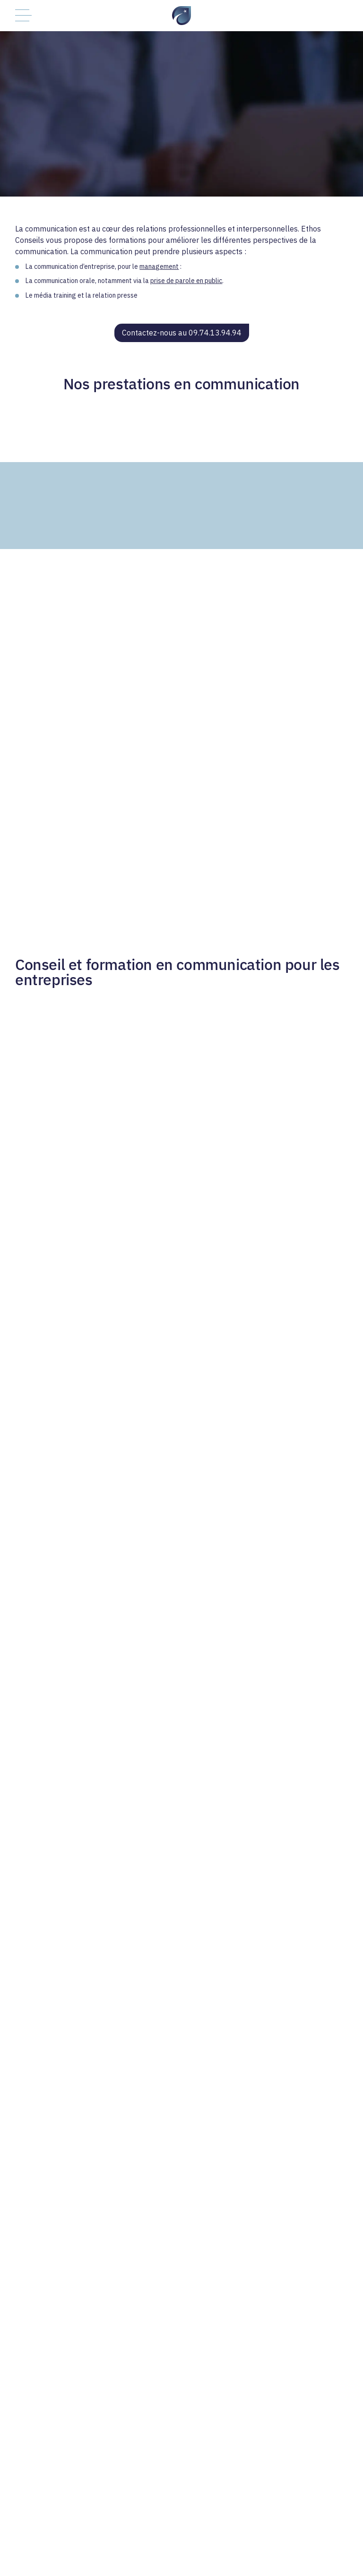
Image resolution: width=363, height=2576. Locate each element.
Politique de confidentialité (206, 2547)
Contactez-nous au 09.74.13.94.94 (182, 332)
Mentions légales (285, 2547)
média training (55, 295)
